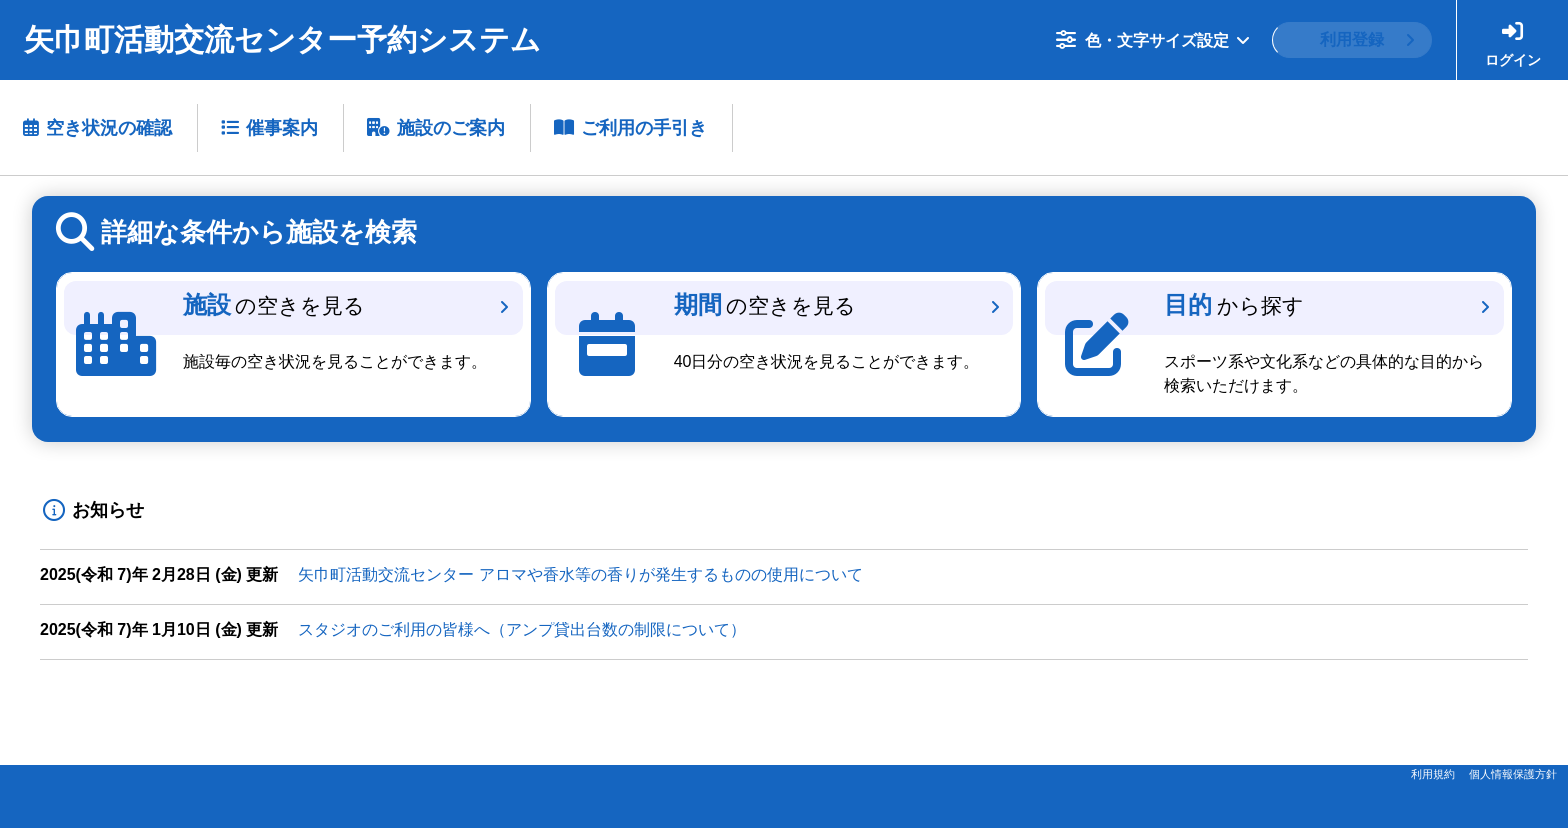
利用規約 (1433, 774)
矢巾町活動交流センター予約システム (282, 39)
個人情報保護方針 (1513, 774)
